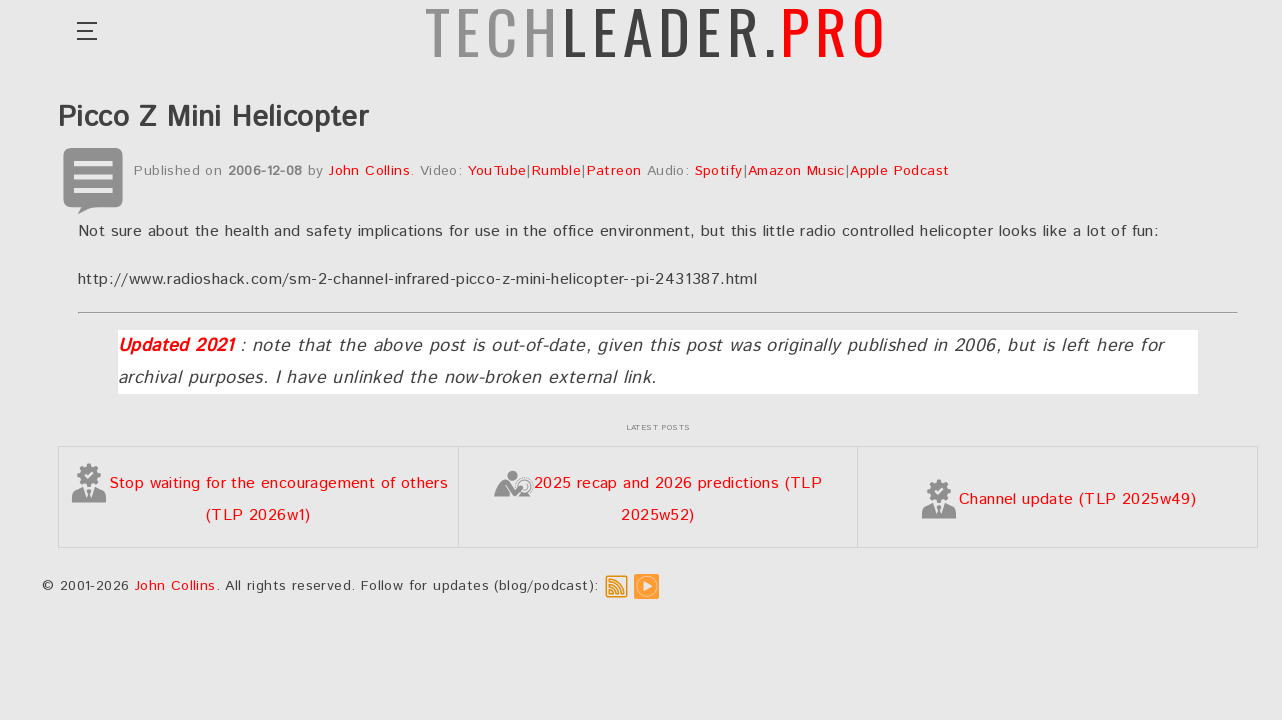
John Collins (369, 171)
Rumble (556, 171)
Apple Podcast (899, 171)
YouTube (497, 171)
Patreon (614, 171)
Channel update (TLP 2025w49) (1057, 499)
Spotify (719, 171)
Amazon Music (796, 171)
